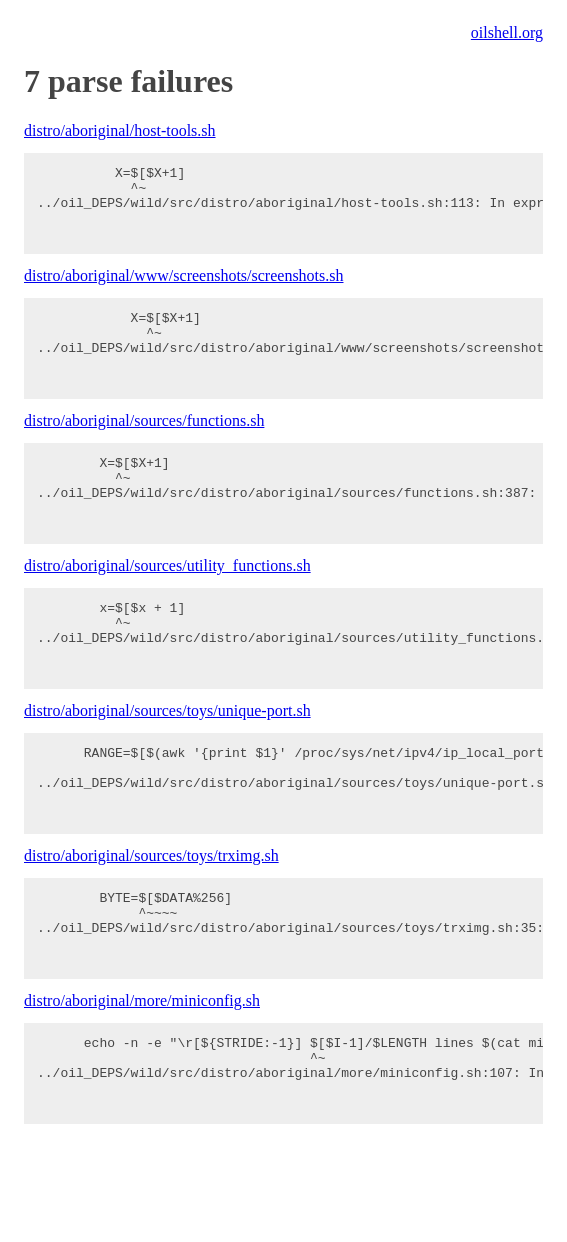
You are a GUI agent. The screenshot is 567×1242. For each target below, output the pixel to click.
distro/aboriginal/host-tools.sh (120, 130)
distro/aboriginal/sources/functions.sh (144, 450)
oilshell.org (507, 32)
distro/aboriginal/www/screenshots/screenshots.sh (184, 290)
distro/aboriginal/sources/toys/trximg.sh (151, 930)
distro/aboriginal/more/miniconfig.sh (142, 1090)
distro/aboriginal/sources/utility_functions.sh (167, 610)
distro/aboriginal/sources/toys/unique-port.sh (167, 770)
